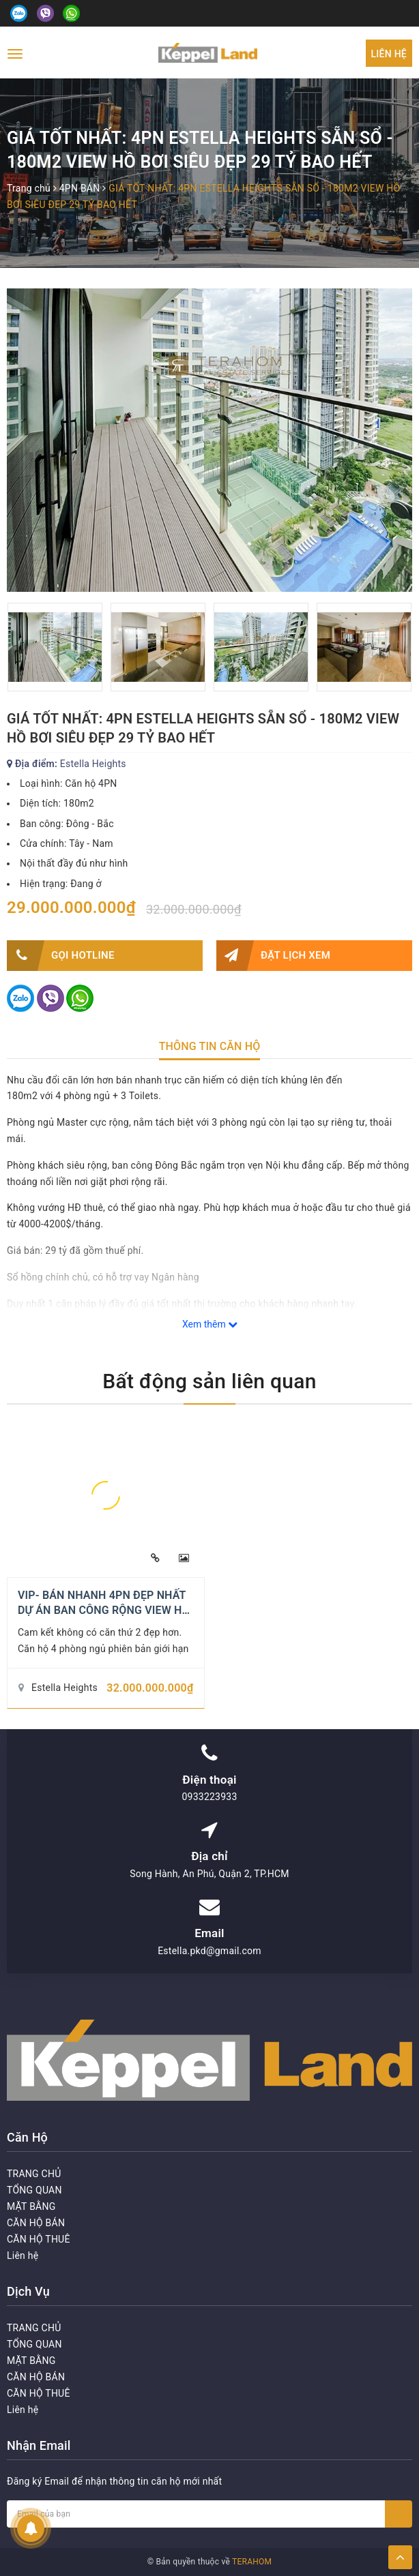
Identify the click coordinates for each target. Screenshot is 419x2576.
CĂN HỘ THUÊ (38, 2239)
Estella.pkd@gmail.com (209, 1950)
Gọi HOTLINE (61, 955)
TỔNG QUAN (34, 2190)
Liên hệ (389, 53)
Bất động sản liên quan (209, 1381)
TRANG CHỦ (34, 2173)
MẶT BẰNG (31, 2206)
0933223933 (209, 1796)
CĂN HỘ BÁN (36, 2222)
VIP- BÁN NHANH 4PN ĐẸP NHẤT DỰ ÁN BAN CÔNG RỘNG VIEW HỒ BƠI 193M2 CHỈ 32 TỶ (104, 1610)
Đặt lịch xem (273, 955)
